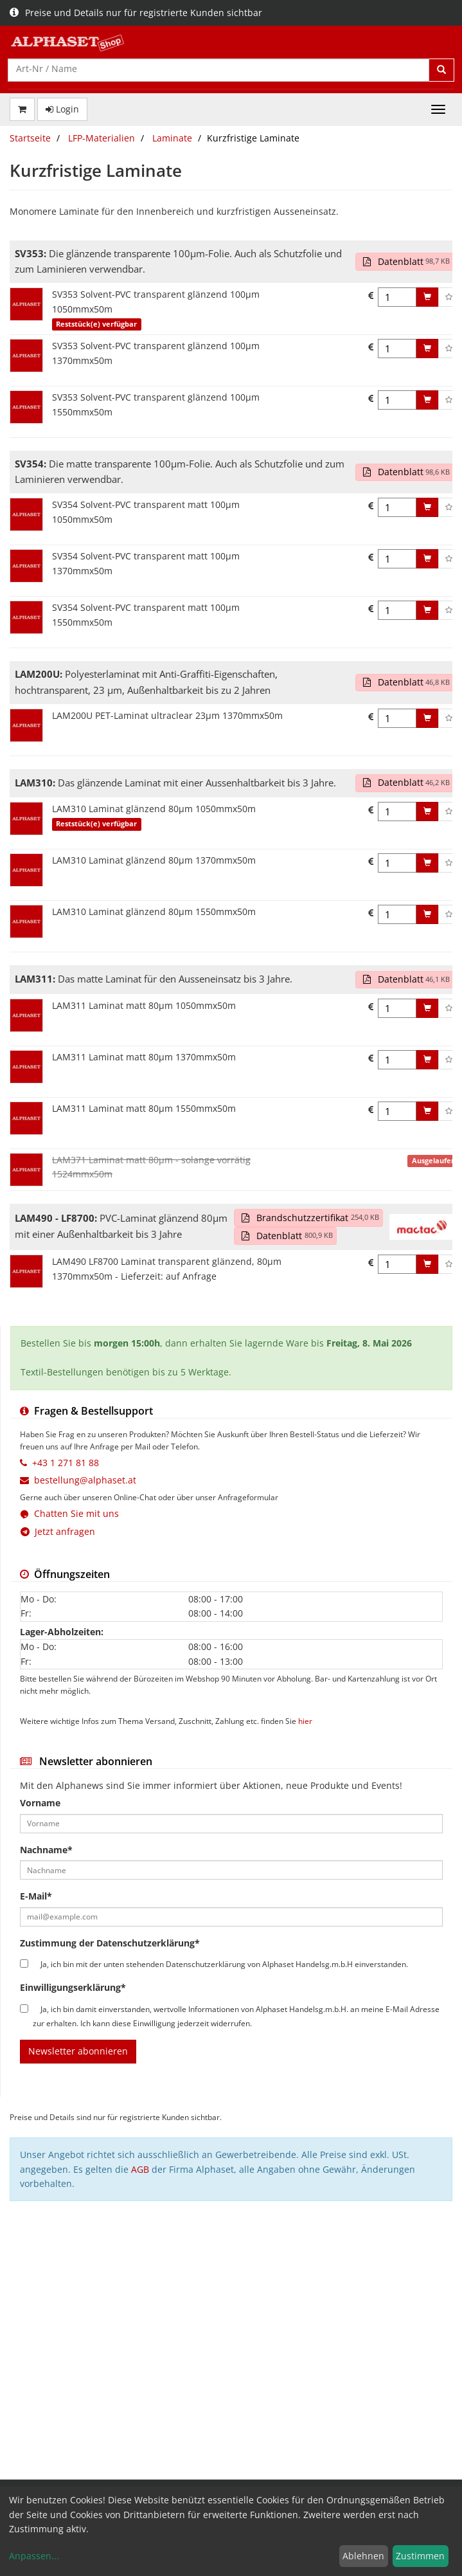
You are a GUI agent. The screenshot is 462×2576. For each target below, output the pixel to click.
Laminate (172, 138)
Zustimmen (420, 2556)
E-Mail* (36, 1896)
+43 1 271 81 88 (65, 1462)
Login (62, 109)
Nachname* (46, 1850)
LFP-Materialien (101, 138)
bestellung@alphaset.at (85, 1480)
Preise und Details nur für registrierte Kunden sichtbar (136, 12)
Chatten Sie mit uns (76, 1513)
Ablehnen (363, 2556)
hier (305, 1721)
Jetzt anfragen (58, 1531)
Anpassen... (34, 2556)
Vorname (40, 1803)
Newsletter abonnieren (78, 2051)
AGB (140, 2169)
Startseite (30, 138)
